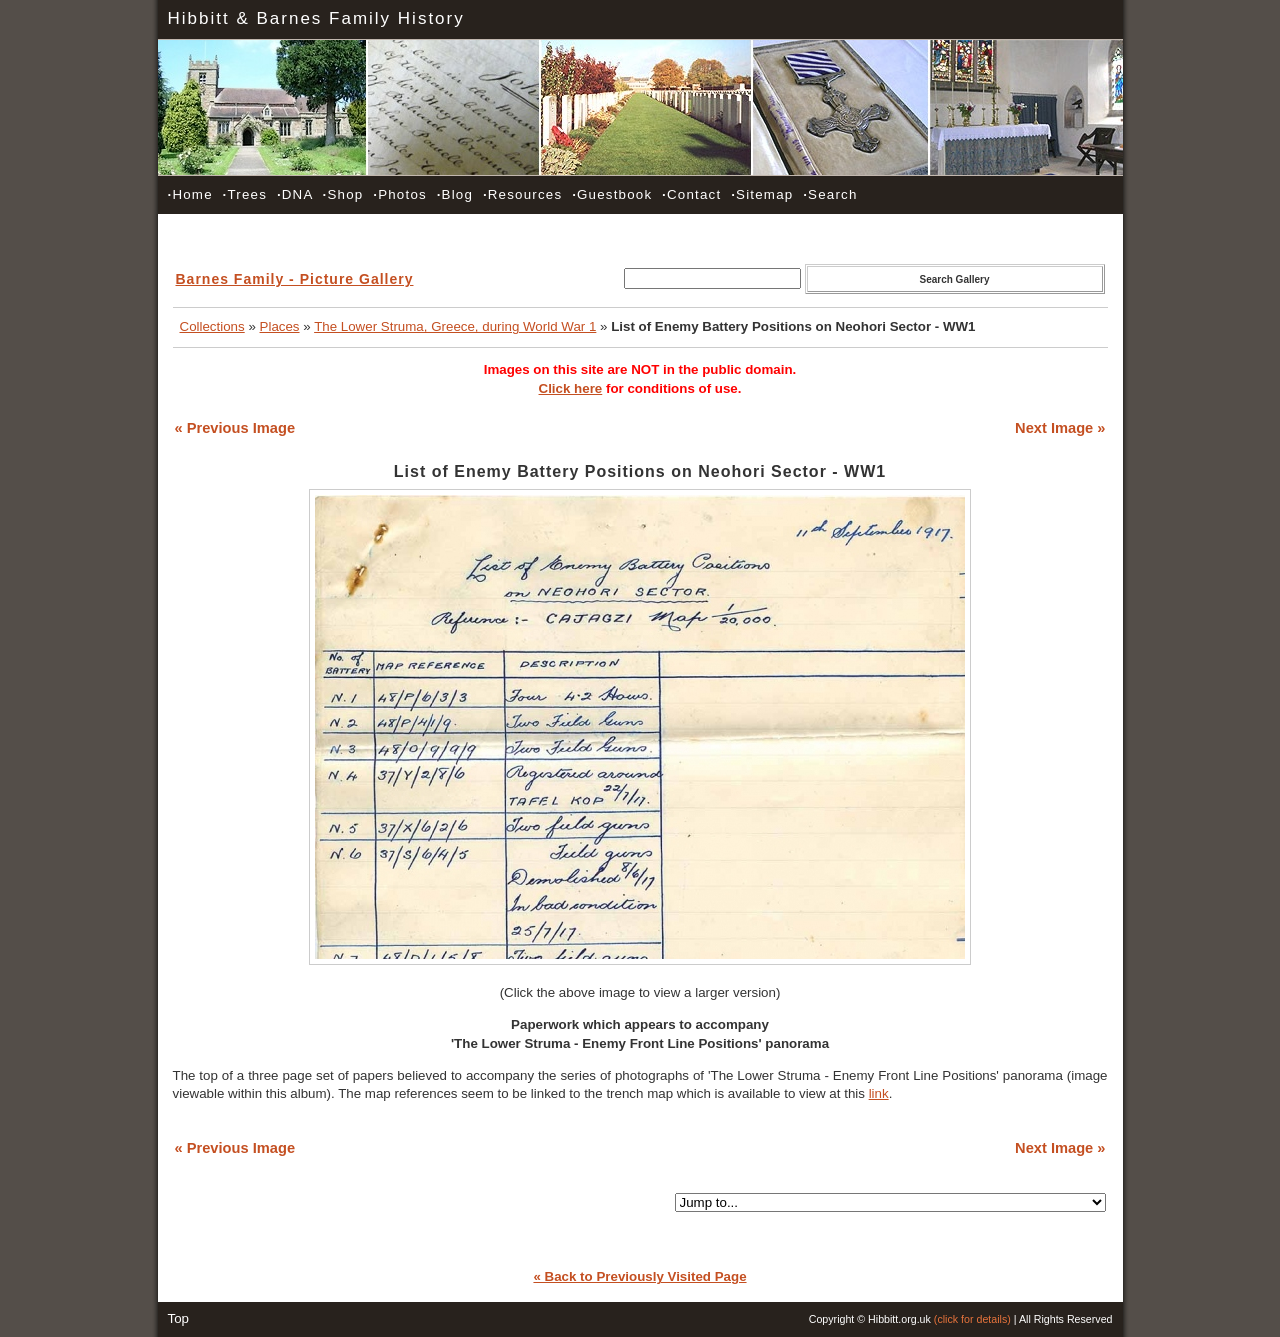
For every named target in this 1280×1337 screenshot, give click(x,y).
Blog (455, 194)
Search (830, 194)
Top (179, 1318)
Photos (400, 194)
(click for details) (972, 1319)
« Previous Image (235, 428)
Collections (212, 326)
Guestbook (612, 194)
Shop (343, 194)
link (879, 1093)
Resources (522, 194)
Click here (571, 388)
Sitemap (762, 194)
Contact (691, 194)
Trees (245, 194)
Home (190, 194)
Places (280, 326)
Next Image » (1060, 428)
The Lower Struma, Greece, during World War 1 (455, 326)
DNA (295, 194)
